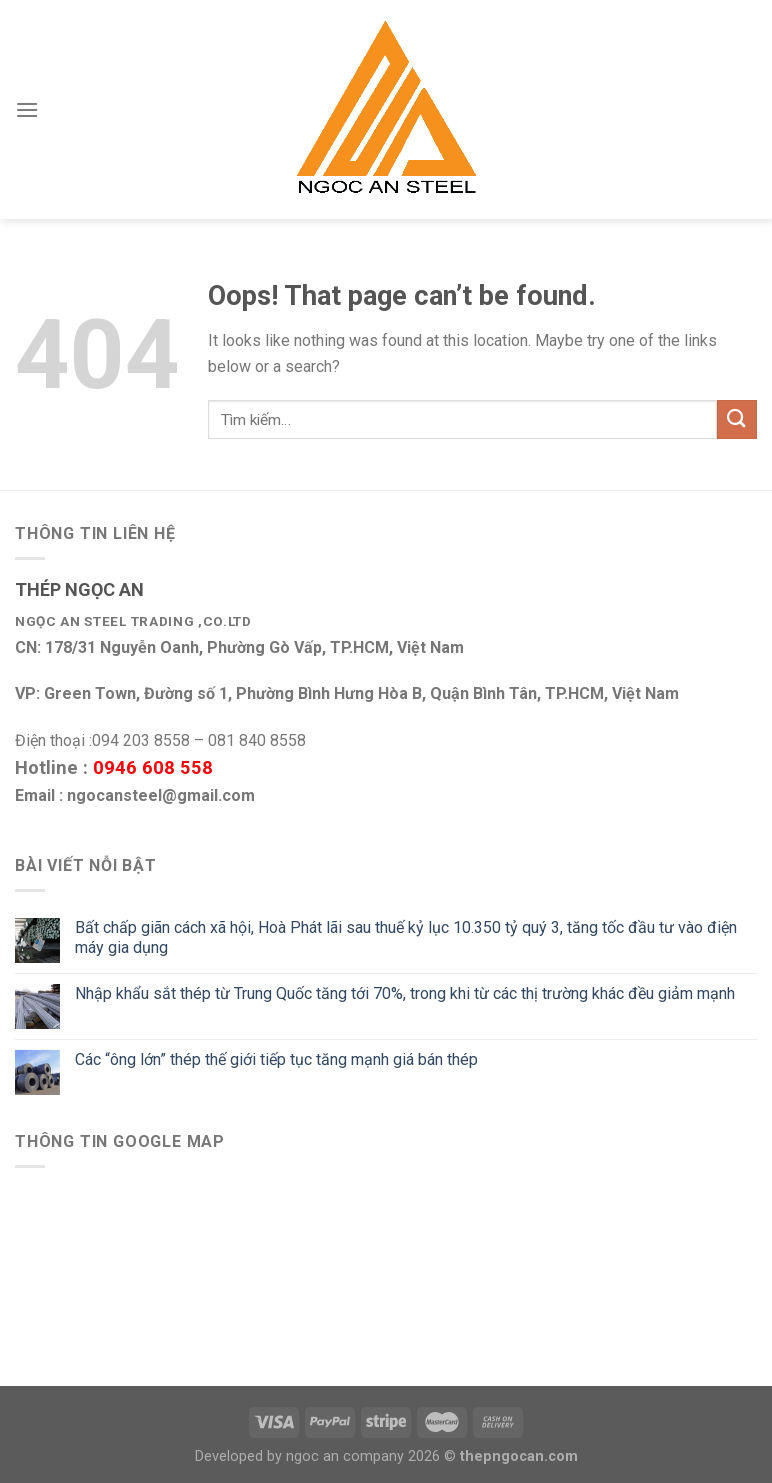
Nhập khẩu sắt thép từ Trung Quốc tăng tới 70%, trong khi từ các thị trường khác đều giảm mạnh (405, 993)
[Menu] (27, 109)
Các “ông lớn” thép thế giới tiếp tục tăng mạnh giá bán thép (276, 1059)
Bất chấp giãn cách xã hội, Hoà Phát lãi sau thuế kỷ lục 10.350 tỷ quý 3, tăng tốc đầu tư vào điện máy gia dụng (406, 937)
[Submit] (737, 419)
